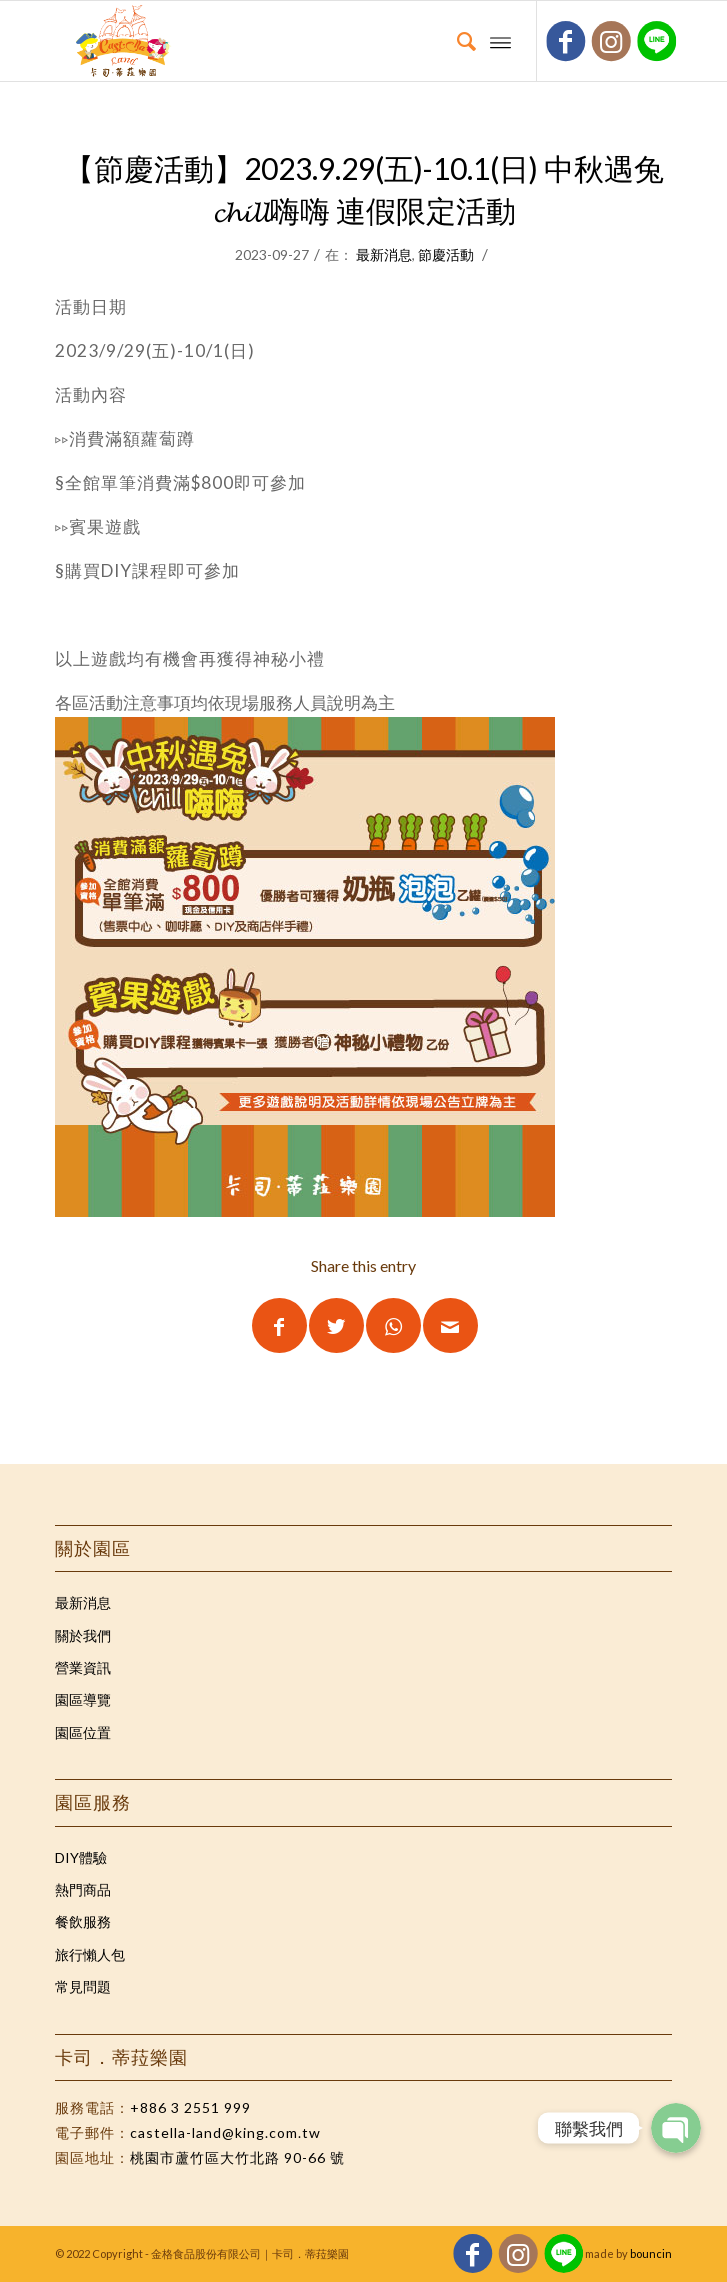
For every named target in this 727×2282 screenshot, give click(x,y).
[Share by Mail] (450, 1325)
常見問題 (83, 1986)
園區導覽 (83, 1699)
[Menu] (500, 41)
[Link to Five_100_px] (657, 41)
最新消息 (384, 254)
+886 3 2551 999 (190, 2107)
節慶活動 (446, 254)
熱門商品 (83, 1889)
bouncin (651, 2253)
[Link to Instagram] (611, 41)
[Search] (456, 41)
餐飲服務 (83, 1921)
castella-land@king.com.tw (225, 2132)
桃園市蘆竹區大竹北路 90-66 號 (237, 2157)
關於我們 (83, 1635)
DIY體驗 (81, 1857)
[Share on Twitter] (336, 1325)
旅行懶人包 (90, 1954)
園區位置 (83, 1732)
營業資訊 (83, 1667)
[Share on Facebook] (279, 1325)
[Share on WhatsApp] (393, 1325)
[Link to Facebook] (566, 41)
